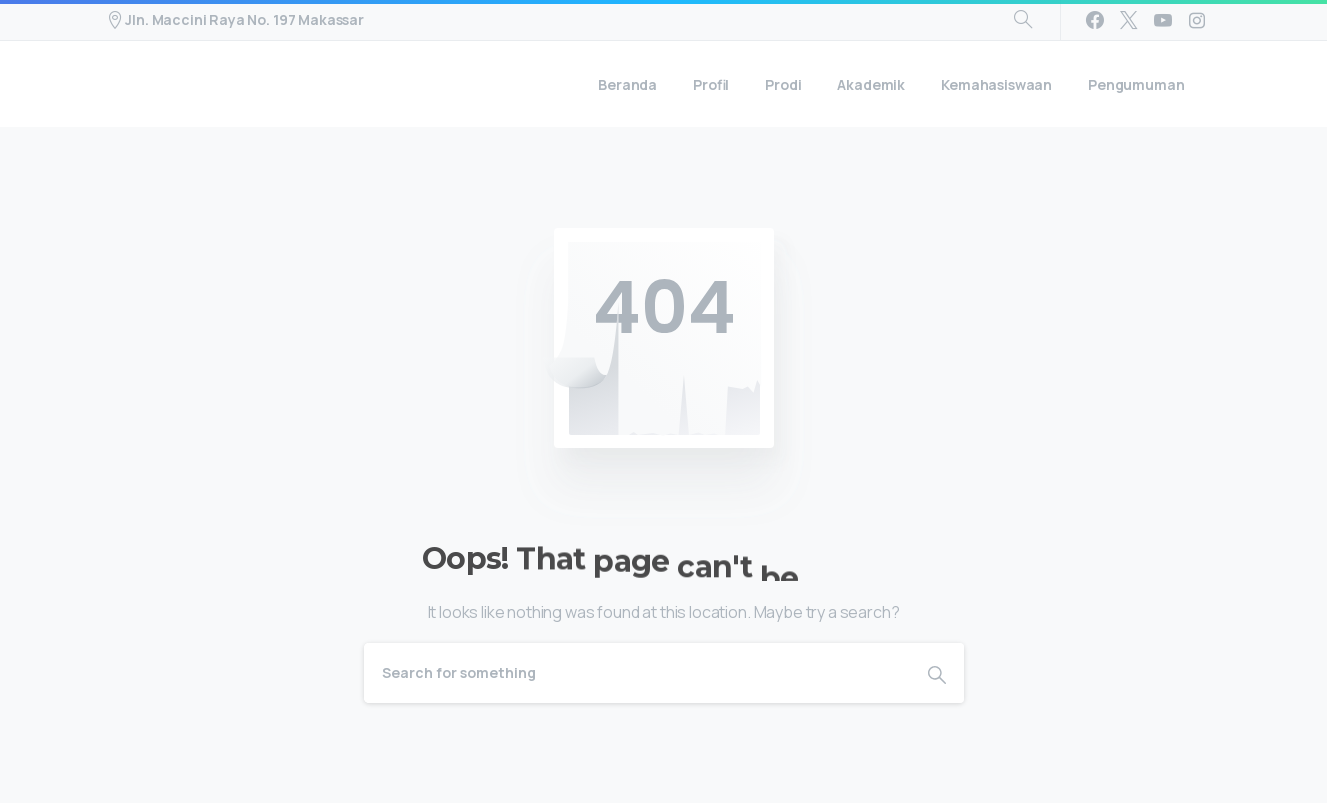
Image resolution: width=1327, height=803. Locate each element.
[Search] (637, 673)
